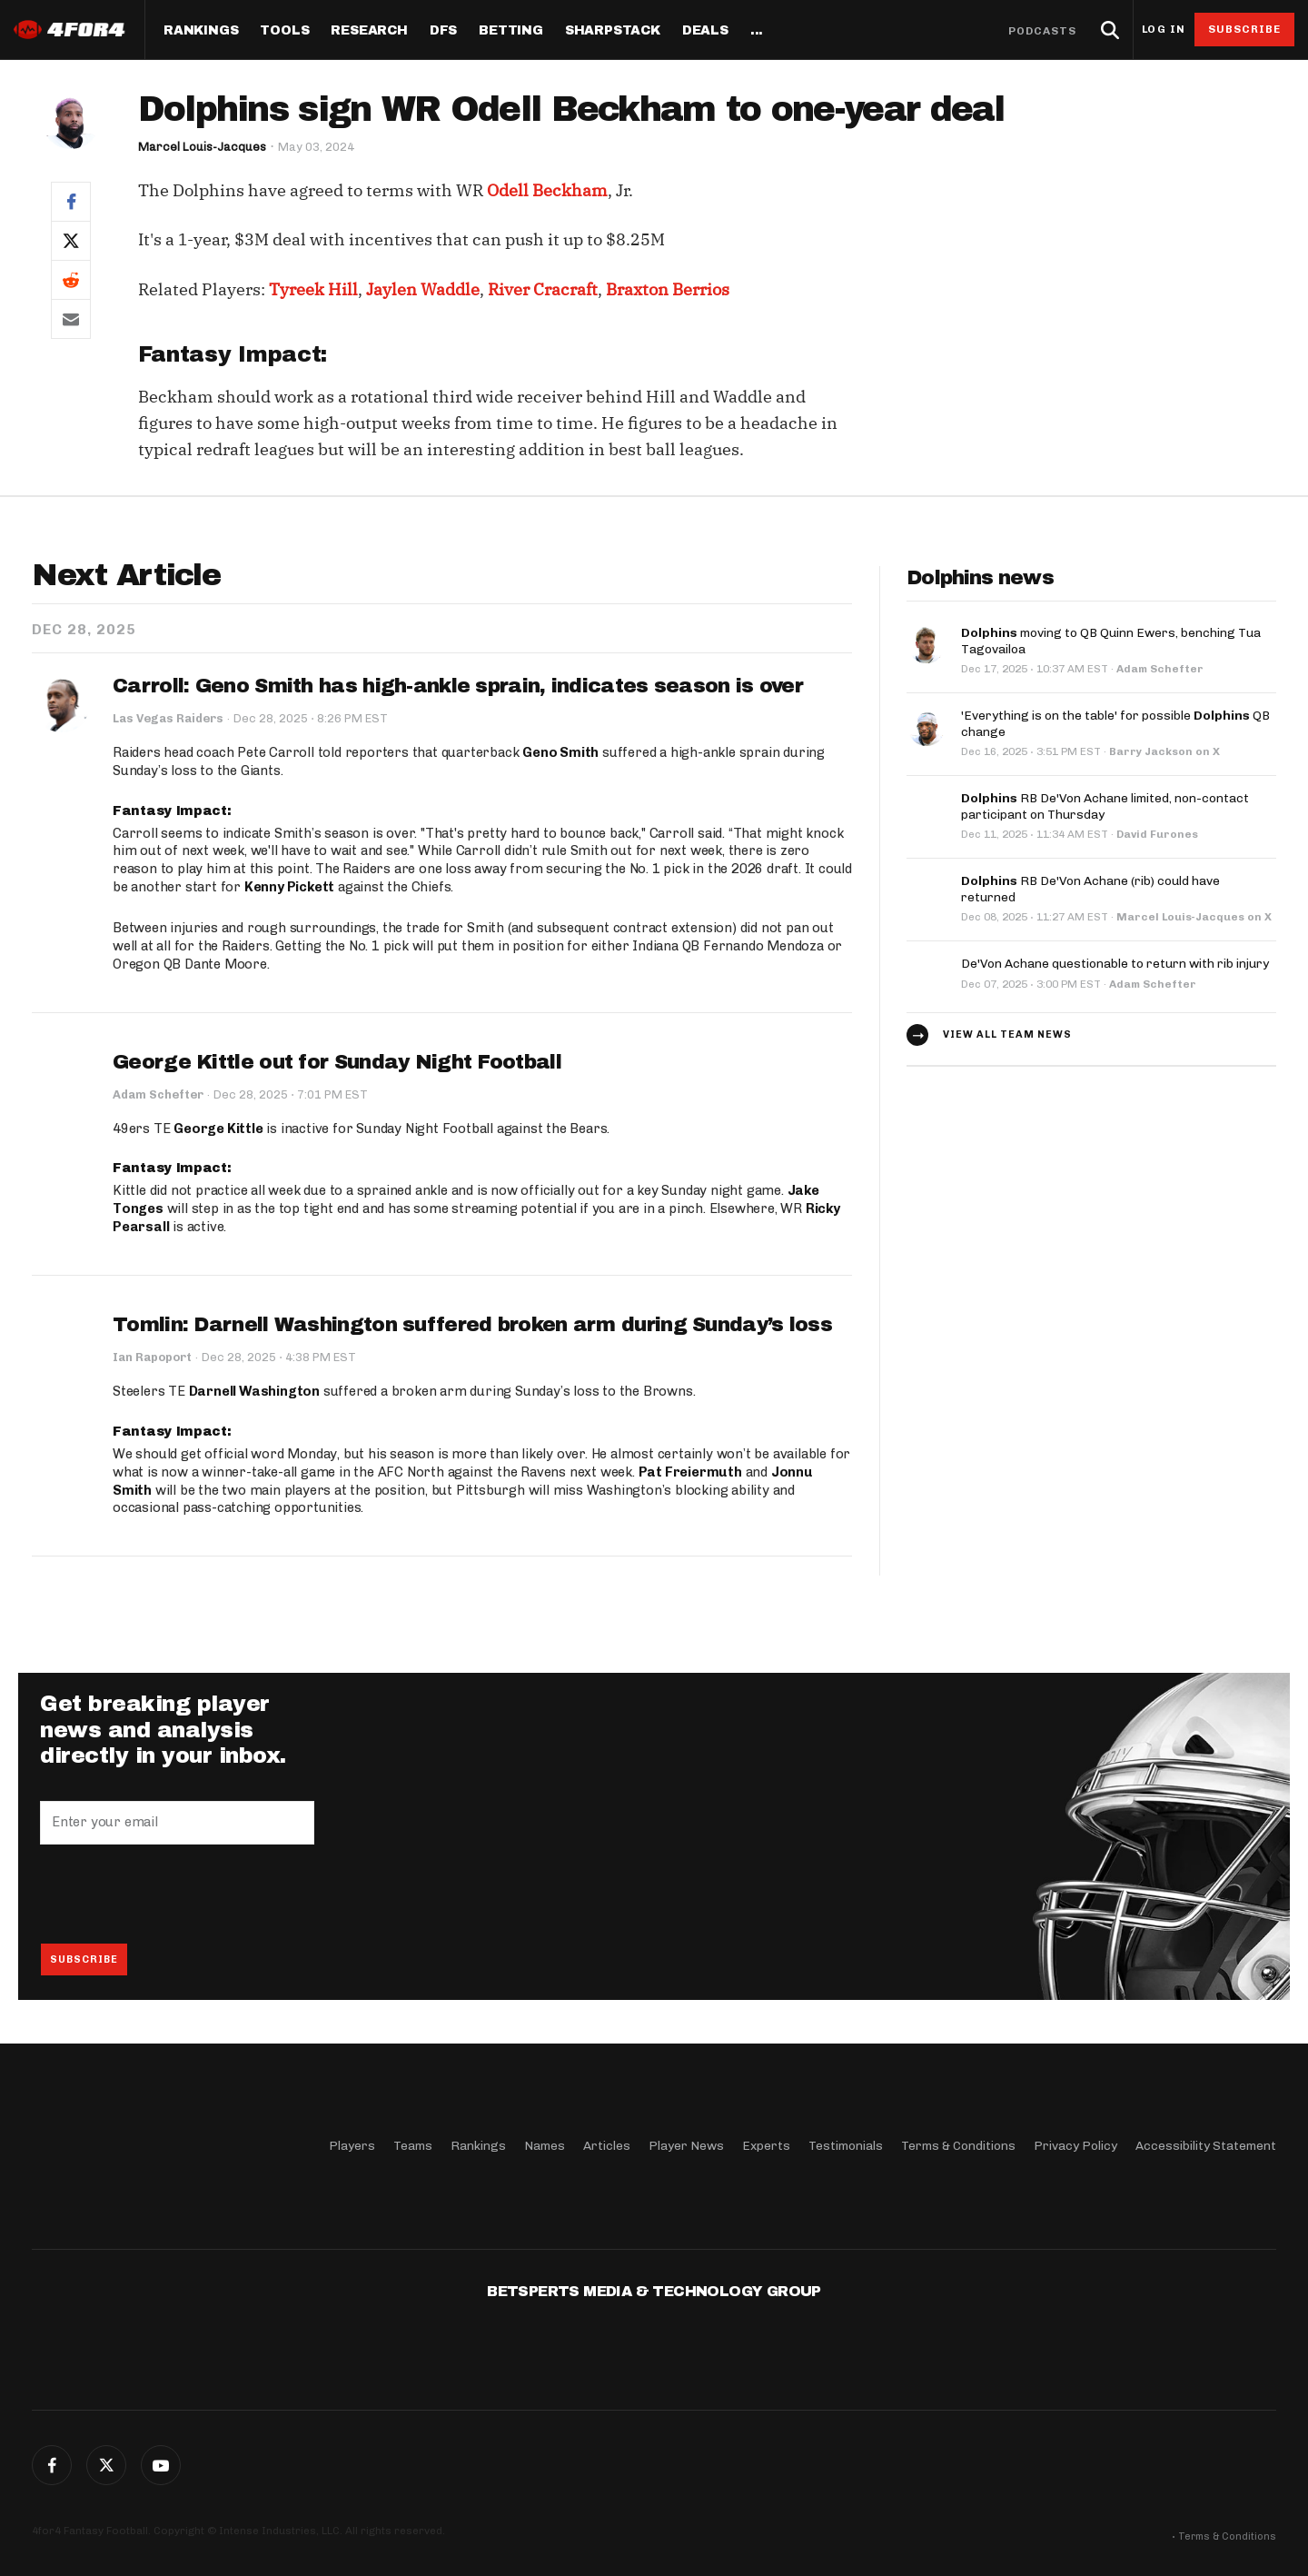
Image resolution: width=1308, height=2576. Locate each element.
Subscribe (1245, 29)
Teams (412, 2145)
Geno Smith (560, 752)
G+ (161, 2465)
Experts (766, 2145)
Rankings (201, 31)
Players (352, 2145)
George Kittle (218, 1128)
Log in (1163, 29)
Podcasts (1042, 31)
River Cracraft (543, 289)
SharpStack (612, 31)
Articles (606, 2145)
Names (544, 2145)
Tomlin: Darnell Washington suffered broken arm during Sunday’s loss (472, 1325)
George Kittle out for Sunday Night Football (337, 1062)
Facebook (52, 2465)
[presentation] (178, 1893)
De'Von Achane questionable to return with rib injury (1115, 963)
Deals (705, 31)
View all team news (1007, 1034)
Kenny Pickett (289, 887)
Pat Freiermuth (690, 1472)
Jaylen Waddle (423, 289)
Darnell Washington (254, 1391)
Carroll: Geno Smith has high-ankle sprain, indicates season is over (458, 686)
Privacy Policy (1075, 2145)
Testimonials (845, 2145)
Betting (511, 31)
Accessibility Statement (1205, 2145)
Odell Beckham (547, 190)
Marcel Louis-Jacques (202, 147)
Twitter (106, 2465)
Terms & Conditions (958, 2145)
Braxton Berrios (667, 289)
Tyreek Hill (313, 289)
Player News (686, 2145)
